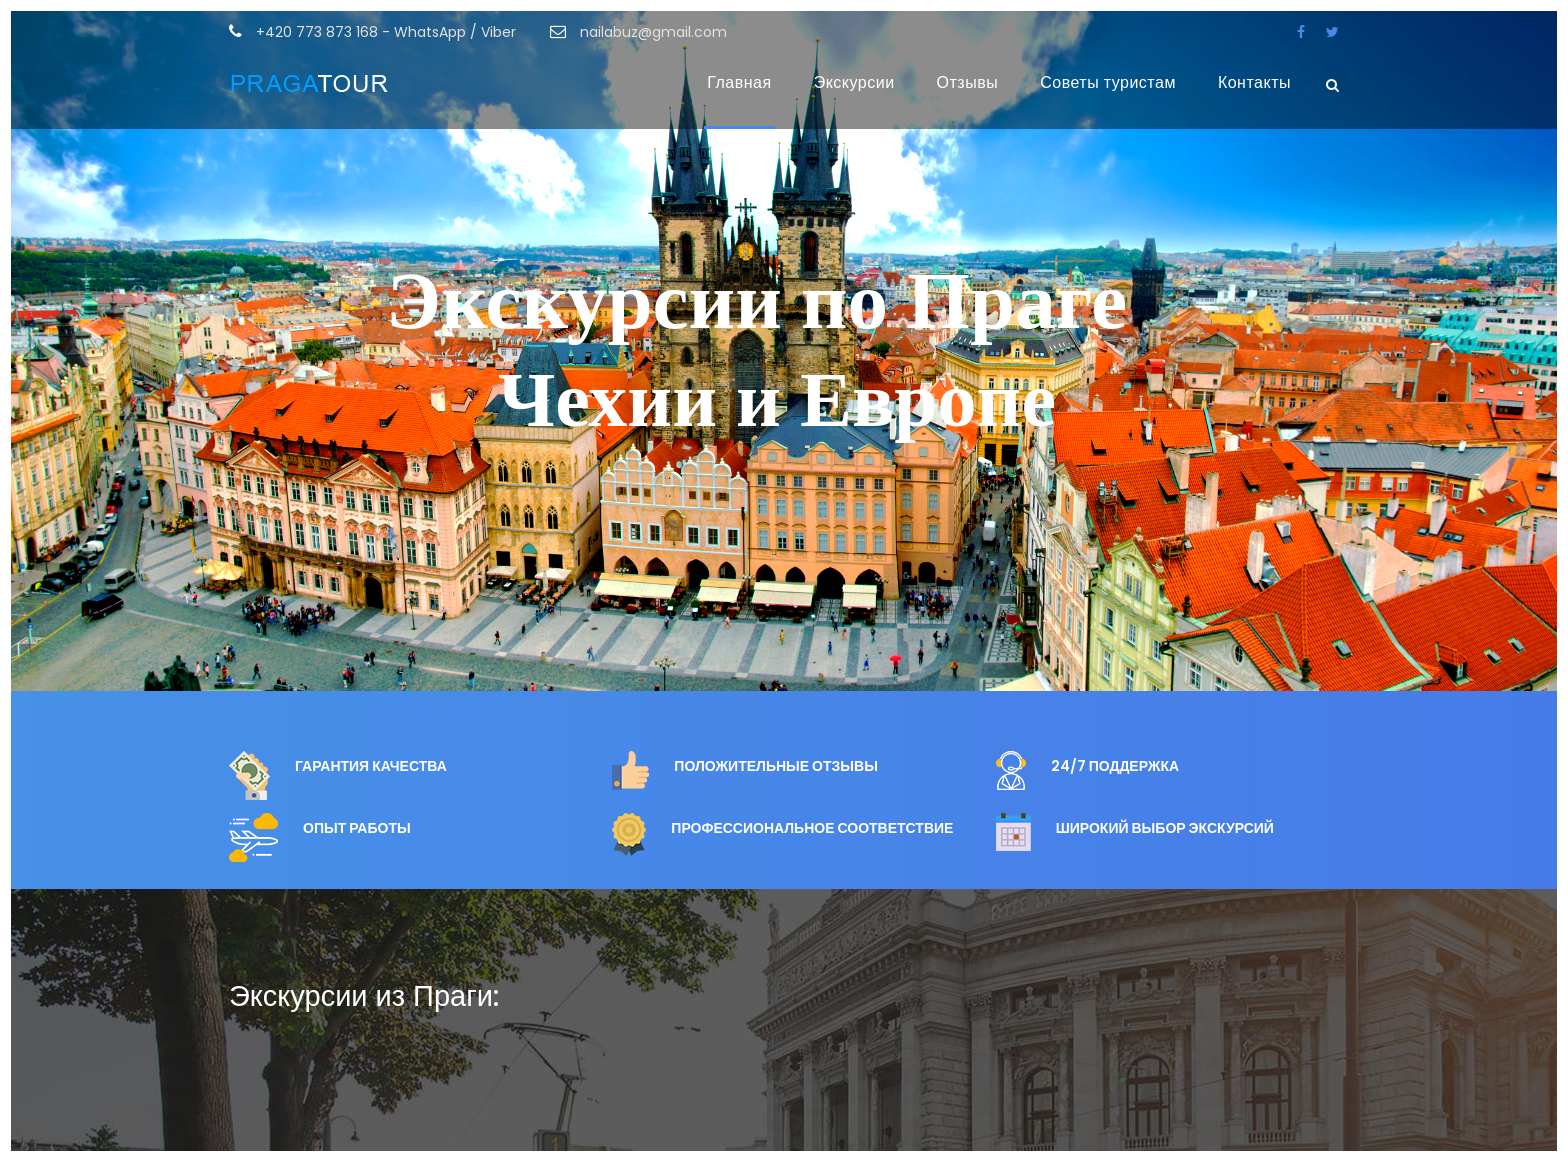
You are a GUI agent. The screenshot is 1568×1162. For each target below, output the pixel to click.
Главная (739, 82)
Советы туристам (1108, 82)
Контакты (1254, 82)
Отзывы (968, 82)
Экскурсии (854, 82)
